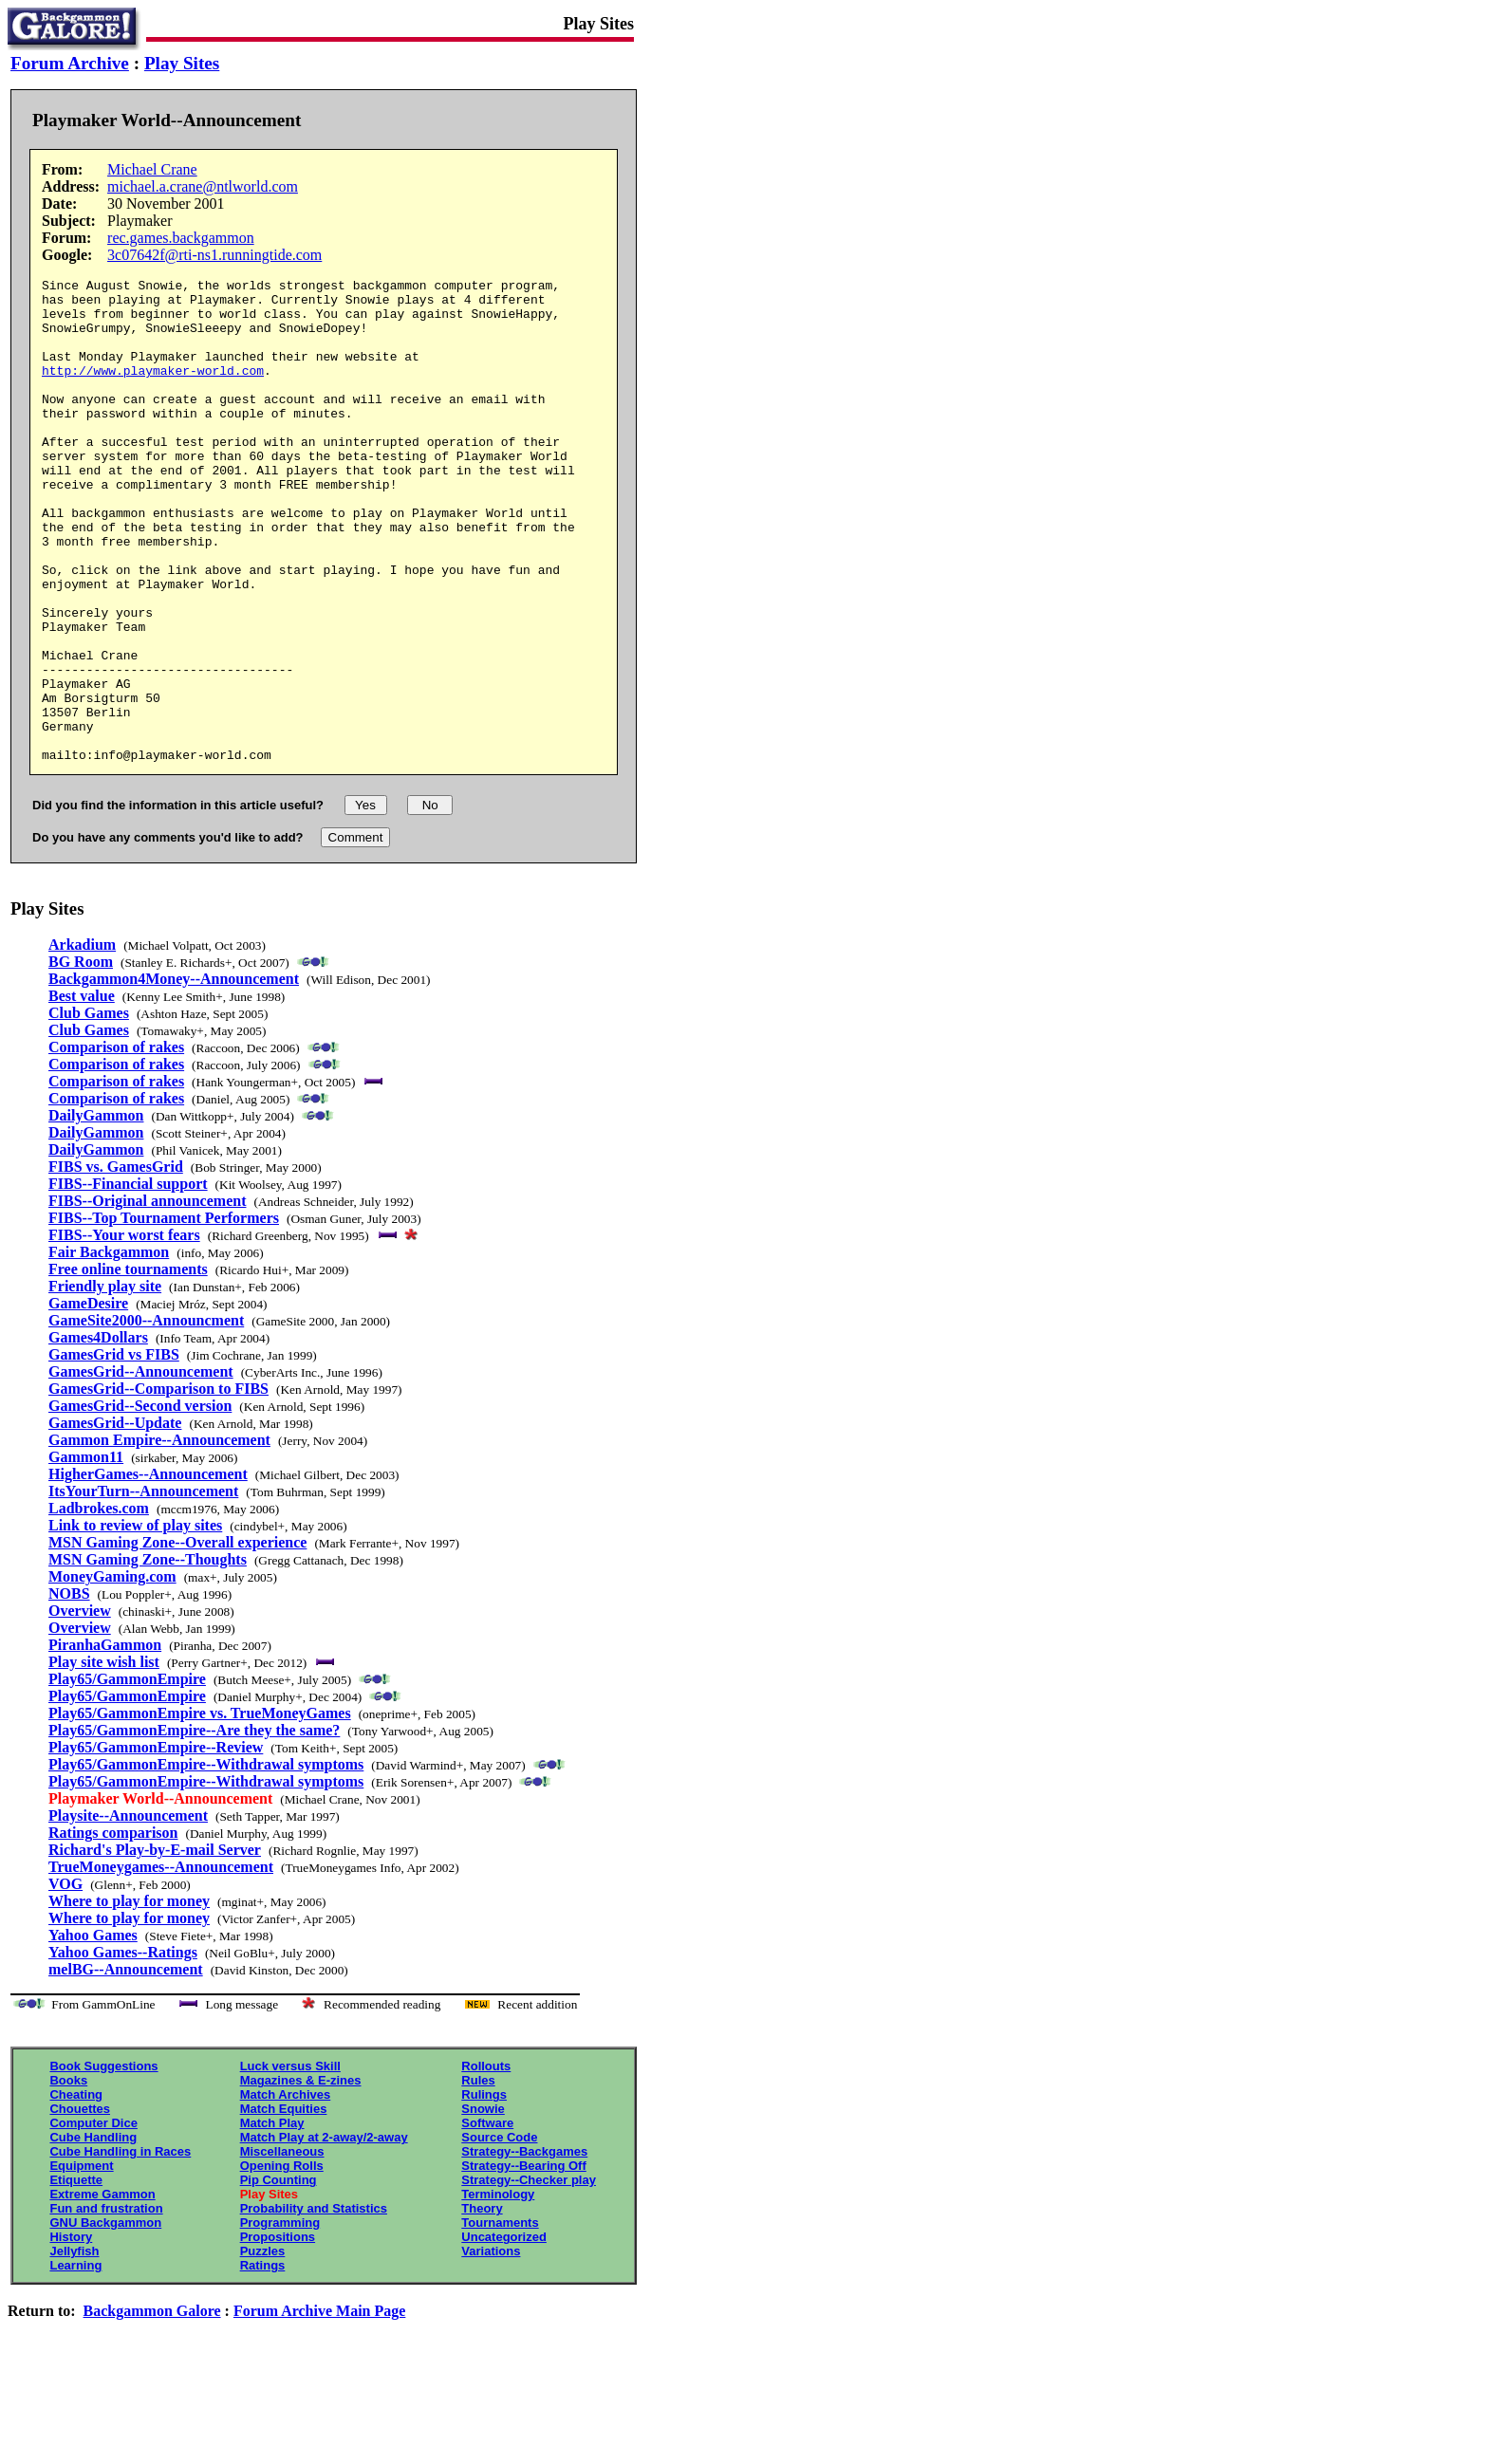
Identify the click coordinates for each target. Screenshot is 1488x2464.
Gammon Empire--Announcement (159, 1536)
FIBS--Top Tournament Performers (163, 1314)
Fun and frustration (105, 2305)
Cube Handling (93, 2234)
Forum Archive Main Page (319, 2407)
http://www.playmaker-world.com (153, 389)
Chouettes (79, 2205)
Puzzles (263, 2348)
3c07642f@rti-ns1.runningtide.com (214, 255)
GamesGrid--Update (114, 1519)
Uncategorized (504, 2333)
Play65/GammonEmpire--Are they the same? (194, 1827)
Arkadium (82, 1041)
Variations (490, 2348)
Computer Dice (93, 2220)
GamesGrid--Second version (140, 1502)
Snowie (483, 2205)
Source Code (499, 2234)
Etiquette (75, 2276)
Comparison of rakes (116, 1144)
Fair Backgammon (108, 1349)
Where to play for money (129, 1998)
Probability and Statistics (313, 2305)
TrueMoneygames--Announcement (160, 1963)
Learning (75, 2362)
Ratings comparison (112, 1929)
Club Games (88, 1110)
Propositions (277, 2333)
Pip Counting (278, 2276)
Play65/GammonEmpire (127, 1776)
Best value (81, 1092)
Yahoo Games (93, 2032)
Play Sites (181, 63)
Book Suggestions (103, 2163)
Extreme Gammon (102, 2291)
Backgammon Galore (152, 2407)
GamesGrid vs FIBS (113, 1451)
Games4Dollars (98, 1434)
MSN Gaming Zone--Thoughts (147, 1656)
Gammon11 (85, 1554)
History (70, 2333)
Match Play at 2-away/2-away (324, 2234)
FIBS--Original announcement (147, 1297)
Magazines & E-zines (301, 2177)
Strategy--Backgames (524, 2248)
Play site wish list (103, 1759)
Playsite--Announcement (128, 1912)
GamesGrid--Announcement (140, 1468)
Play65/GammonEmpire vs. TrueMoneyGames (199, 1810)
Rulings (484, 2191)
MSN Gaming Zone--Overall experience (177, 1639)
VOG (65, 1981)
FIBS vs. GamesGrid (115, 1263)
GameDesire (88, 1400)
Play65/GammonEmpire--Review (155, 1844)
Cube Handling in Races (120, 2248)
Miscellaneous (282, 2248)
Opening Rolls (282, 2262)
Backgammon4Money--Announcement (173, 1075)
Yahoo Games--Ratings (122, 2049)
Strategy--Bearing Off (523, 2262)
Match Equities (283, 2205)
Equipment (81, 2262)
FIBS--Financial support (128, 1280)
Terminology (497, 2291)
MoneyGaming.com (112, 1673)
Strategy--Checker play (528, 2276)
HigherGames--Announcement (148, 1571)
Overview (79, 1707)
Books (68, 2177)
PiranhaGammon (104, 1741)
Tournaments (499, 2319)
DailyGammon (95, 1212)
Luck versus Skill (290, 2163)
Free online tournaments (128, 1366)
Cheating (75, 2191)
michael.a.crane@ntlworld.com (202, 186)
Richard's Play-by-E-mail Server (154, 1946)
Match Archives (285, 2191)
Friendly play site (104, 1383)
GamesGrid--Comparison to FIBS (158, 1485)
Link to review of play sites (135, 1622)
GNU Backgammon (105, 2319)
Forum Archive (69, 63)
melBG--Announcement (125, 2066)
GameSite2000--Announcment (146, 1417)
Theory (481, 2305)
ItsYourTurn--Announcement (143, 1588)
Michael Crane (152, 169)
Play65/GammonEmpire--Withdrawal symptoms (205, 1861)
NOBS (69, 1690)
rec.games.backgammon (180, 238)
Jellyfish (74, 2348)
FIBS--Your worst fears (124, 1332)
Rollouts (486, 2163)
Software (487, 2220)
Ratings (263, 2362)
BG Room (80, 1058)
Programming (280, 2319)
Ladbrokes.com (98, 1605)
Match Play (272, 2220)
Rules (477, 2177)
